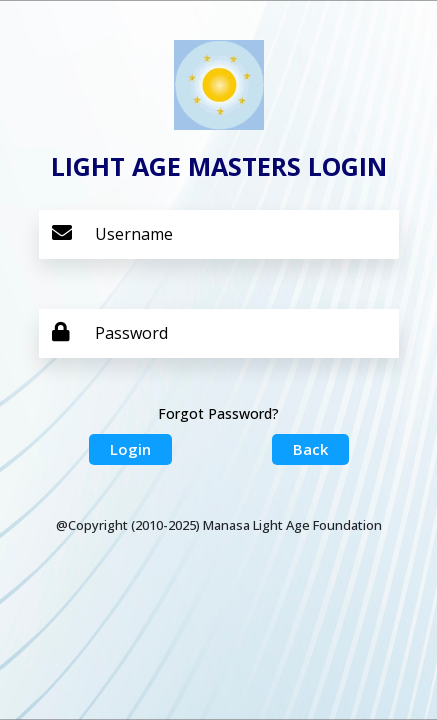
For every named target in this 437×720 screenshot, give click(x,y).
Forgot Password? (218, 413)
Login (130, 449)
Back (310, 449)
